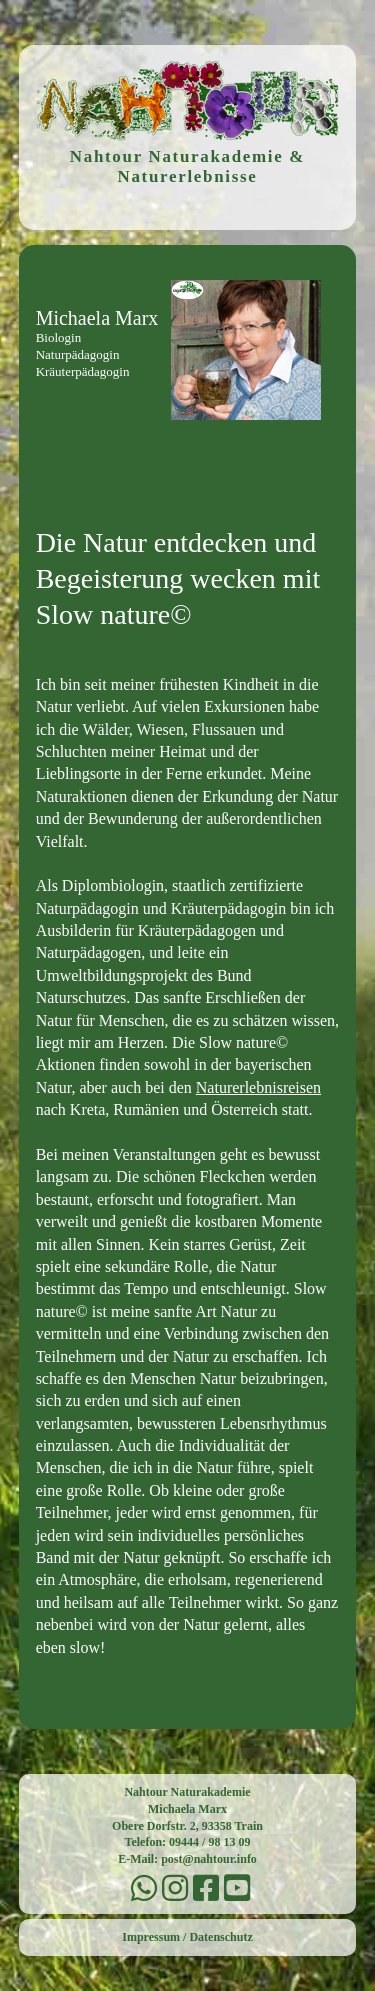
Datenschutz (220, 1937)
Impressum (151, 1937)
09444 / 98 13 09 (209, 1842)
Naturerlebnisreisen (258, 1087)
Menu (188, 467)
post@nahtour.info (209, 1859)
